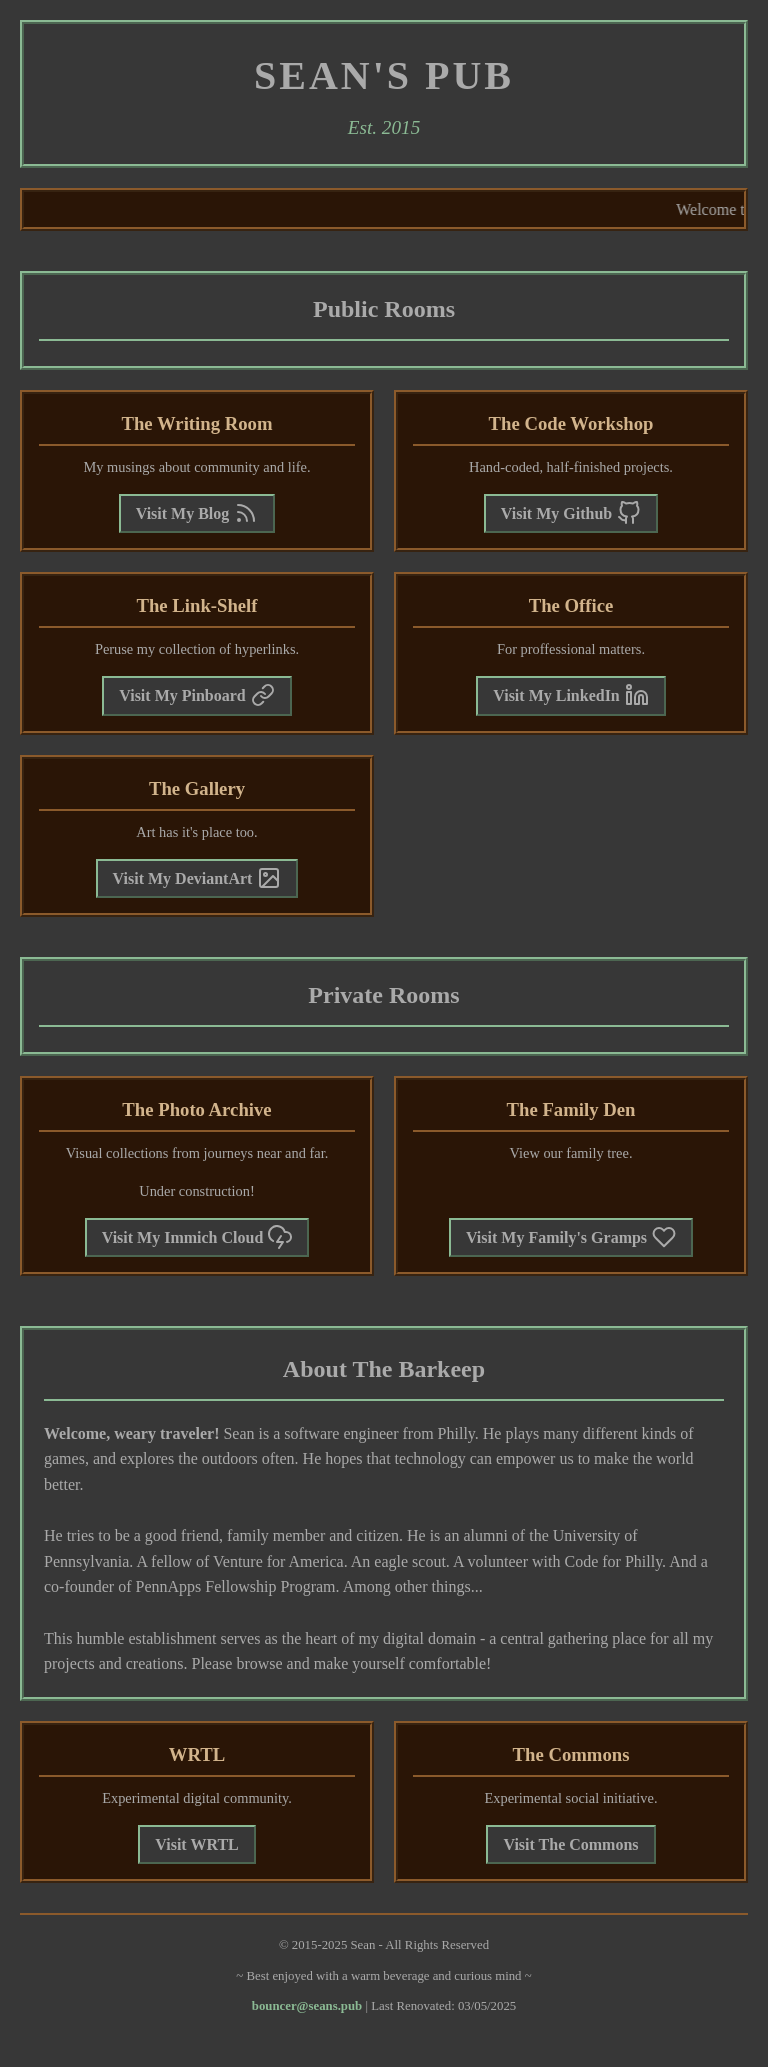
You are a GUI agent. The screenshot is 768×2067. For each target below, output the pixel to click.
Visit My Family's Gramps (571, 1237)
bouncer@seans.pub (307, 2006)
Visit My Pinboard (197, 695)
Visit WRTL (196, 1844)
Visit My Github (571, 513)
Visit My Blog (197, 513)
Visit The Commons (570, 1844)
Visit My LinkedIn (571, 695)
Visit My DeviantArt (197, 878)
